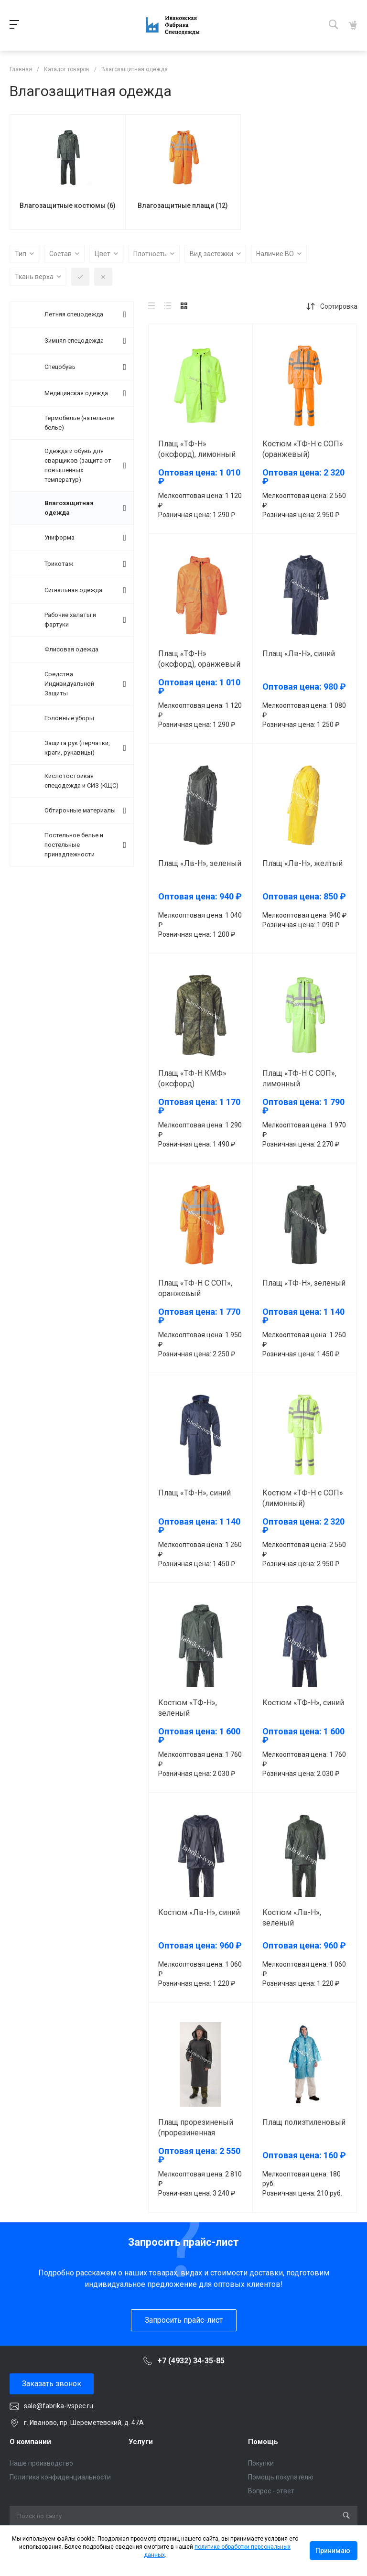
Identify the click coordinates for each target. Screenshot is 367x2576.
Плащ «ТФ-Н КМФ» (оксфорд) (192, 1078)
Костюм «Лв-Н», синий (199, 1912)
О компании (30, 2441)
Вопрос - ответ (271, 2491)
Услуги (141, 2441)
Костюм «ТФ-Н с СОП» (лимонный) (302, 1498)
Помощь (263, 2441)
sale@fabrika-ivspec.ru (58, 2406)
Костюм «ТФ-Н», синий (303, 1702)
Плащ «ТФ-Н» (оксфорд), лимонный (197, 449)
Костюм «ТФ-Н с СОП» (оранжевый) (302, 449)
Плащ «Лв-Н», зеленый (199, 863)
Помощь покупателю (280, 2477)
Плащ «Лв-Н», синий (298, 653)
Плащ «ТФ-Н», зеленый (303, 1283)
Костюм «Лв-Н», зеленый (291, 1917)
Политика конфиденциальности (60, 2477)
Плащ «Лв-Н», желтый (302, 863)
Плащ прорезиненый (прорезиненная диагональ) (195, 2133)
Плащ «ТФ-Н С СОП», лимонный (299, 1078)
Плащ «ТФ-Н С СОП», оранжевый (195, 1288)
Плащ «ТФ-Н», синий (194, 1492)
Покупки (261, 2463)
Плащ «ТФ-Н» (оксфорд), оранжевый (199, 659)
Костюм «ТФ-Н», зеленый (187, 1708)
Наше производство (41, 2463)
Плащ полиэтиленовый (303, 2122)
